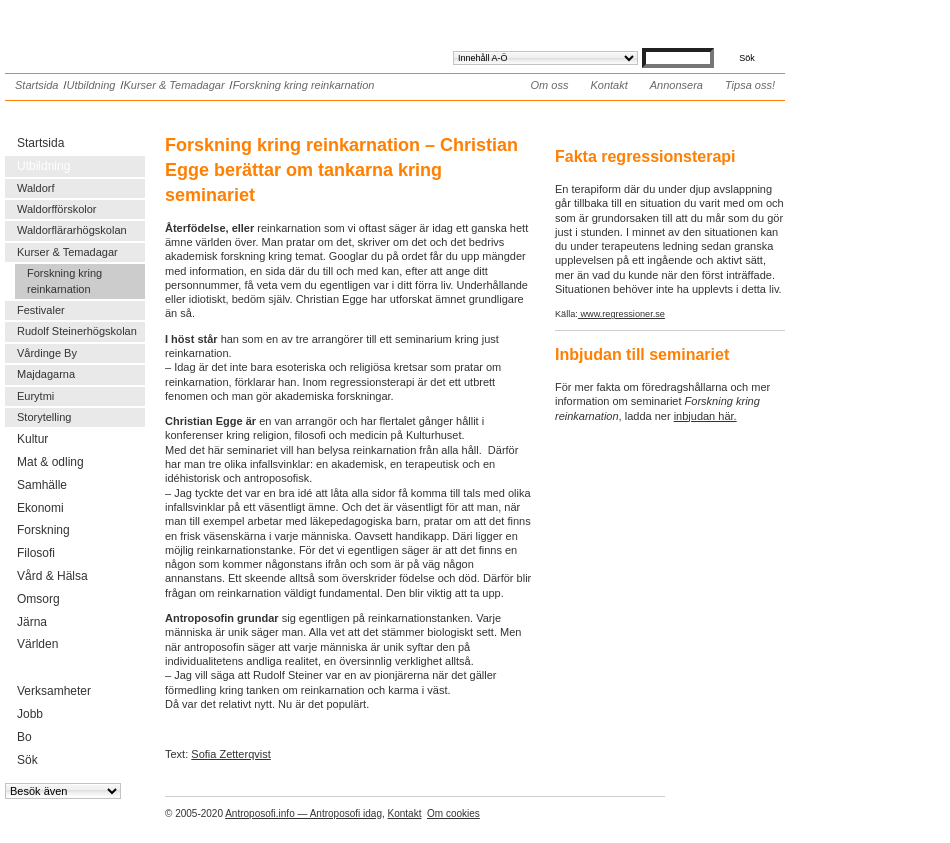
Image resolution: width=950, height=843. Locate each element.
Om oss (550, 85)
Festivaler (41, 310)
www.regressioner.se (621, 314)
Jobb (30, 714)
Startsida (36, 85)
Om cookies (453, 813)
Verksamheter (54, 691)
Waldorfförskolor (56, 209)
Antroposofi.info (155, 28)
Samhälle (42, 485)
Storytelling (44, 417)
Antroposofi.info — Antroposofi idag (303, 813)
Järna (32, 622)
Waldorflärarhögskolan (72, 230)
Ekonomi (40, 508)
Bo (24, 737)
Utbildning (90, 85)
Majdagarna (46, 374)
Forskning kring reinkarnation (304, 85)
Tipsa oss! (750, 85)
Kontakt (608, 85)
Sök (27, 760)
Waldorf (36, 188)
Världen (37, 644)
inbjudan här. (705, 416)
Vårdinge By (47, 353)
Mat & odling (50, 462)
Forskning (43, 530)
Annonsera (676, 85)
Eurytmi (35, 396)
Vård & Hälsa (52, 576)
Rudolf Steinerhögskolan (77, 331)
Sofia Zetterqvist (230, 754)
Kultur (32, 439)
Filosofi (36, 553)
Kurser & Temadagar (173, 85)
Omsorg (38, 599)
